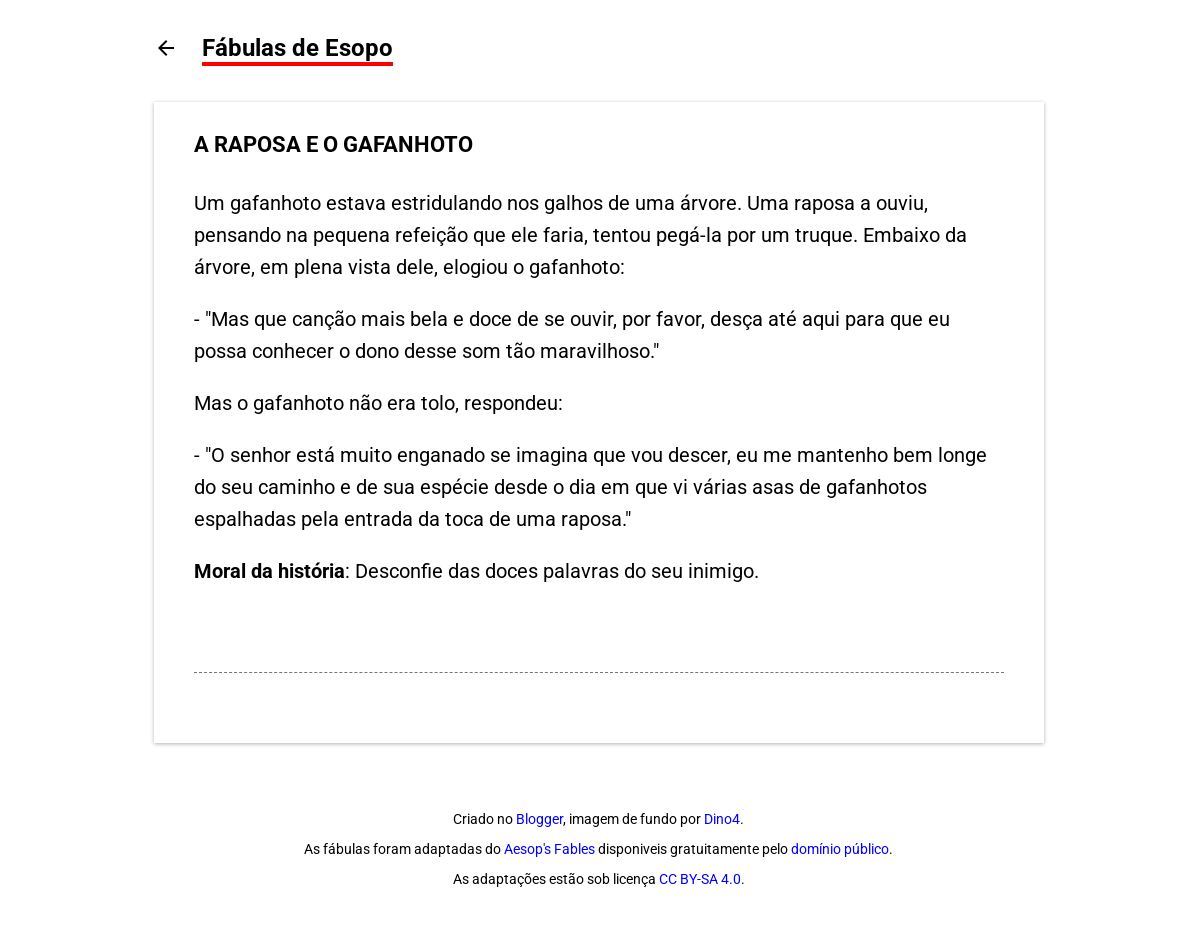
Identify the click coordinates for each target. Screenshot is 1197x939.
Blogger (539, 819)
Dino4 (722, 819)
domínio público (840, 849)
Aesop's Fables (549, 849)
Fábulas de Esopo (297, 48)
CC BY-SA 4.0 (700, 879)
